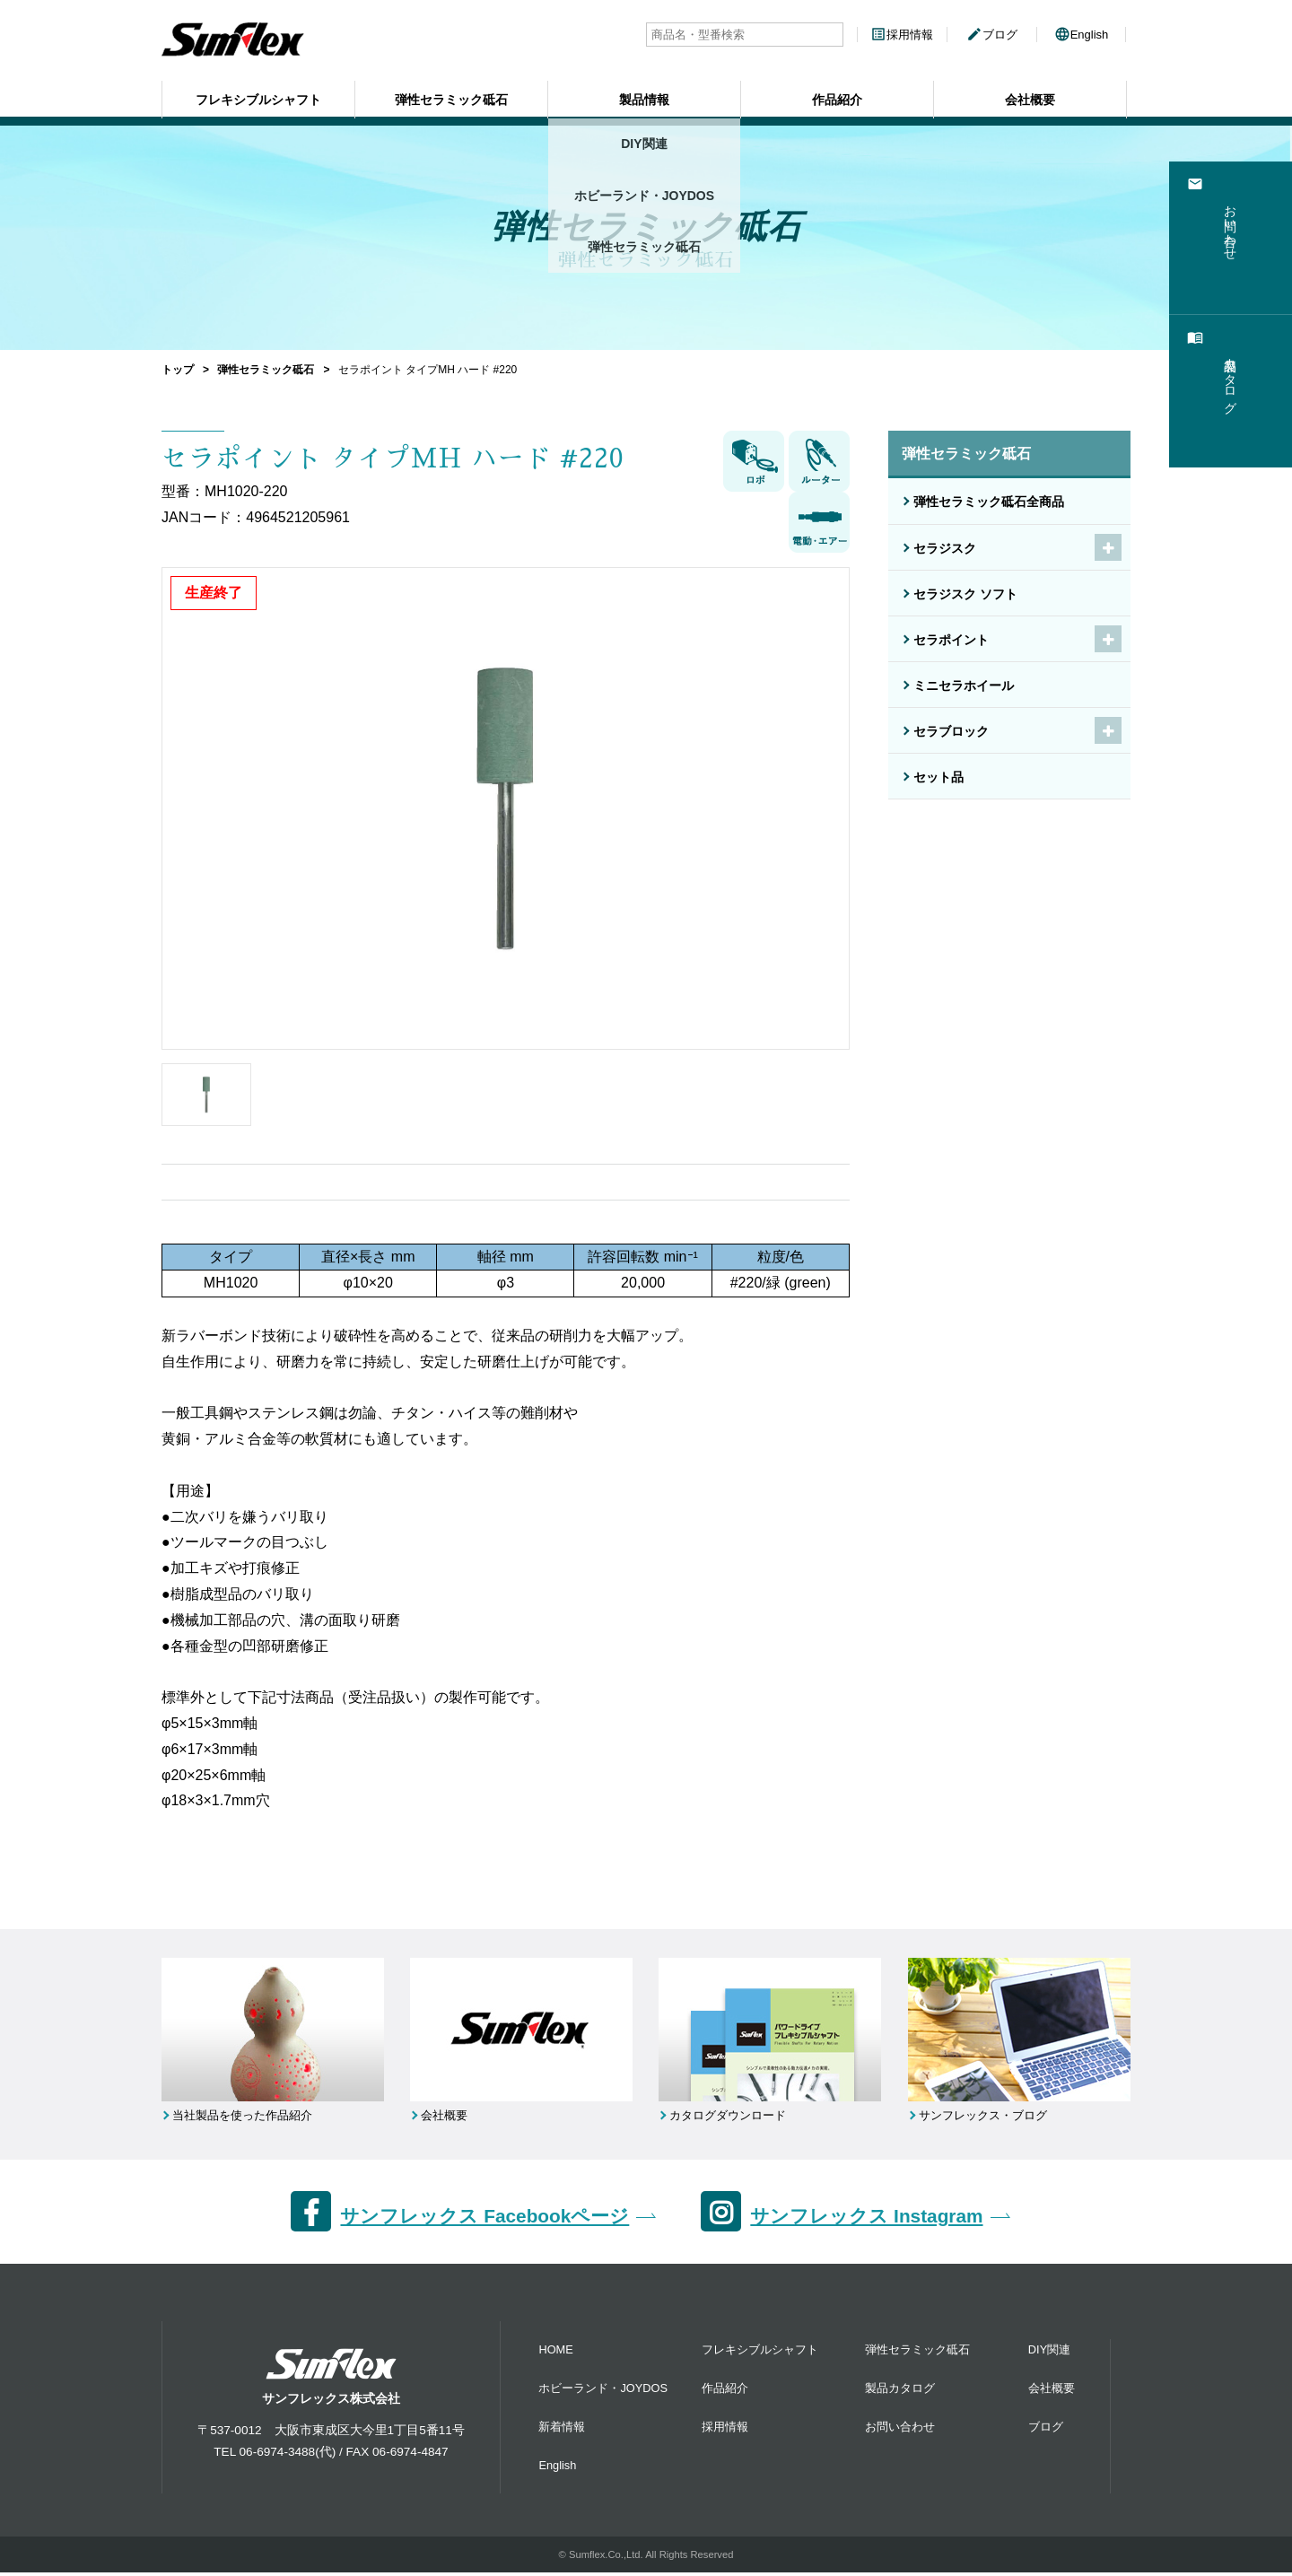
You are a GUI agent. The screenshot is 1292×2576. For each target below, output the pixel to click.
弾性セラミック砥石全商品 (988, 501)
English (1081, 34)
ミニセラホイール (963, 685)
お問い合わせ (900, 2430)
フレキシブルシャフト (258, 94)
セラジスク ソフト (965, 594)
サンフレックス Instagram (866, 2218)
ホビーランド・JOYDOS (603, 2391)
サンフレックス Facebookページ (484, 2218)
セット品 (938, 777)
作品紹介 (837, 94)
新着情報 (561, 2430)
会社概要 (1030, 94)
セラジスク (944, 548)
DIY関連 (1049, 2353)
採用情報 (901, 34)
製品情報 (644, 94)
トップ (178, 369)
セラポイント (951, 640)
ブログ (991, 34)
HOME (555, 2353)
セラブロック (951, 731)
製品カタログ (900, 2391)
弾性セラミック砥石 (451, 94)
